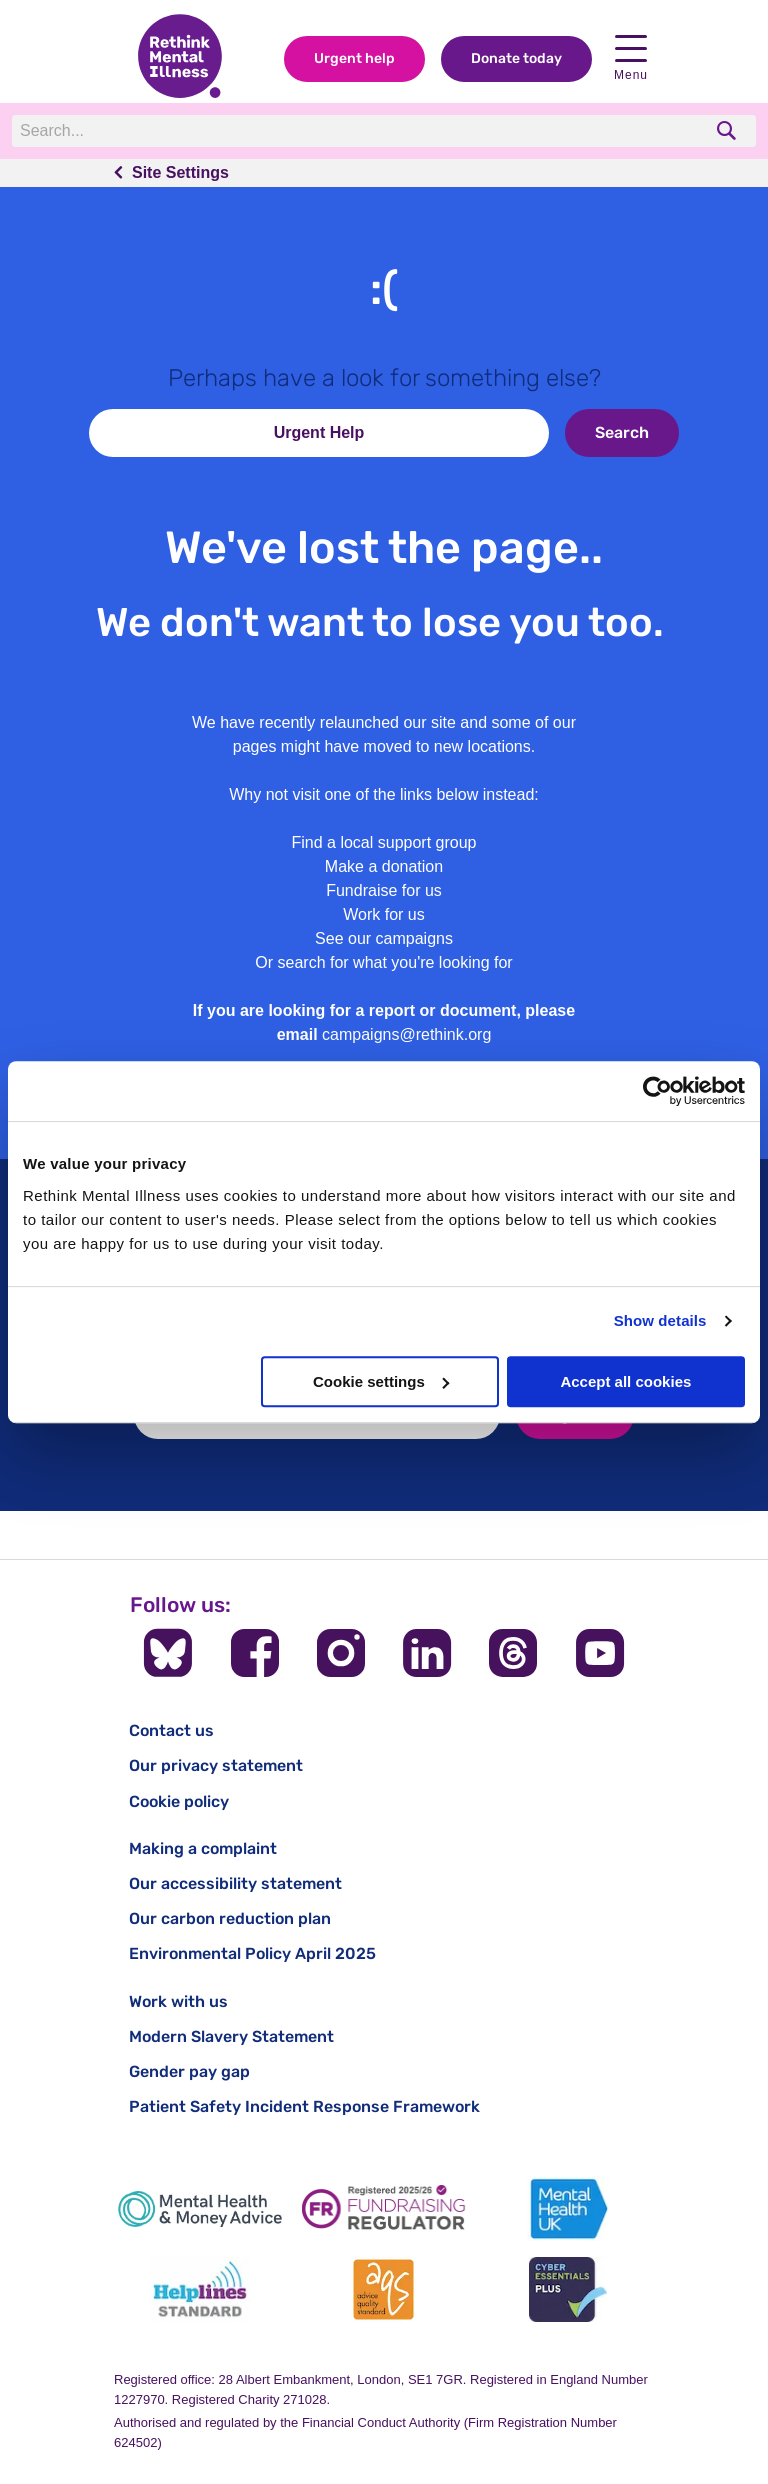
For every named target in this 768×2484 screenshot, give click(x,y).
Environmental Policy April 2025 (252, 1953)
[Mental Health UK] (568, 2208)
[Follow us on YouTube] (600, 1653)
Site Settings (180, 172)
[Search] (287, 131)
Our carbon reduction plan (230, 1918)
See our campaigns (384, 938)
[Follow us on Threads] (513, 1653)
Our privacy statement (216, 1765)
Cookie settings (381, 1381)
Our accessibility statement (235, 1883)
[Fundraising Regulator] (384, 2208)
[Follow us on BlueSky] (168, 1653)
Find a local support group (384, 842)
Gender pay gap (189, 2071)
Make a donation (384, 866)
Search (622, 432)
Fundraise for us (384, 890)
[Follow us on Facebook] (255, 1653)
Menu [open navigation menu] (631, 58)
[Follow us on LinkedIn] (427, 1653)
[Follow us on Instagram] (341, 1653)
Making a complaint (203, 1848)
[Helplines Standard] (200, 2289)
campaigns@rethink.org (406, 1034)
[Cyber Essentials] (568, 2289)
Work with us (178, 2001)
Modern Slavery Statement (231, 2036)
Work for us (384, 914)
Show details (660, 1320)
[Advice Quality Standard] (384, 2289)
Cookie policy (179, 1801)
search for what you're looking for (395, 962)
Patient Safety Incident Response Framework (304, 2106)
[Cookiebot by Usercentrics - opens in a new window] (657, 1091)
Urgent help (354, 58)
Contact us (171, 1730)
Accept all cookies (625, 1381)
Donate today (516, 58)
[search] (728, 130)
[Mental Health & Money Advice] (200, 2208)
